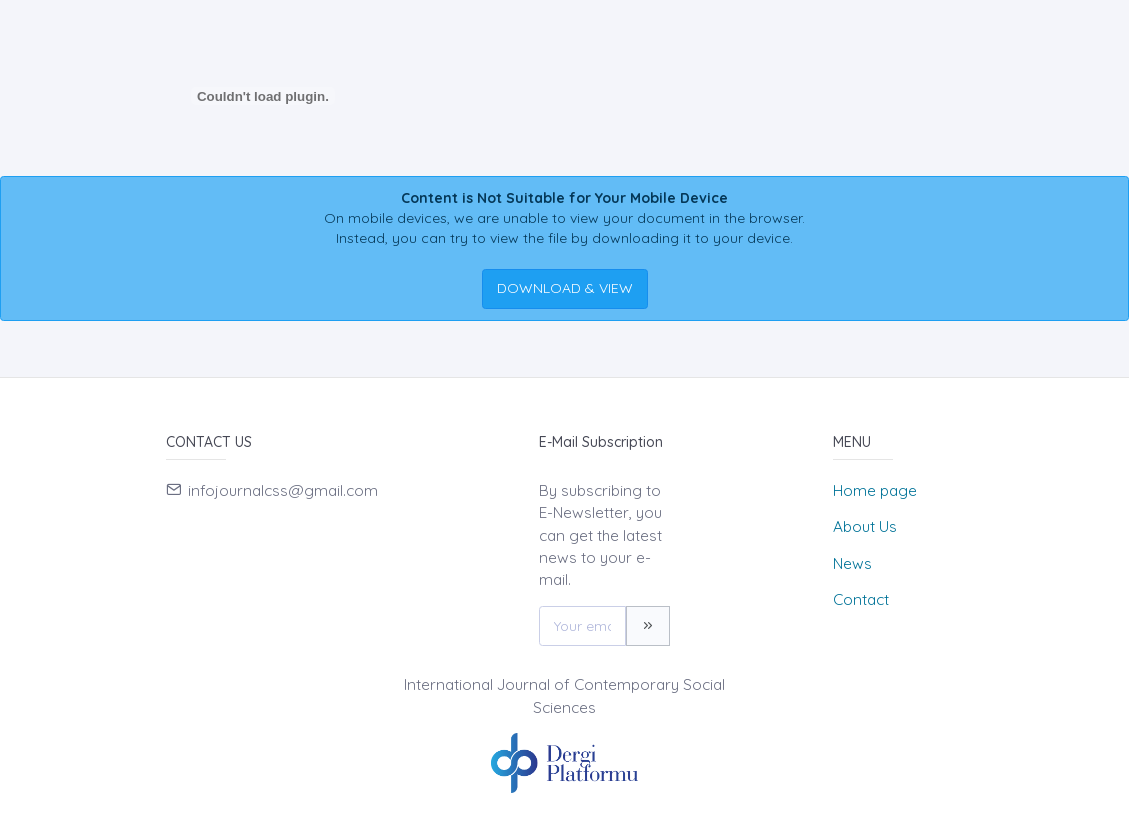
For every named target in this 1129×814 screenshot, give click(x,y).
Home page (875, 490)
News (852, 563)
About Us (865, 526)
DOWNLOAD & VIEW (565, 288)
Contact (861, 599)
